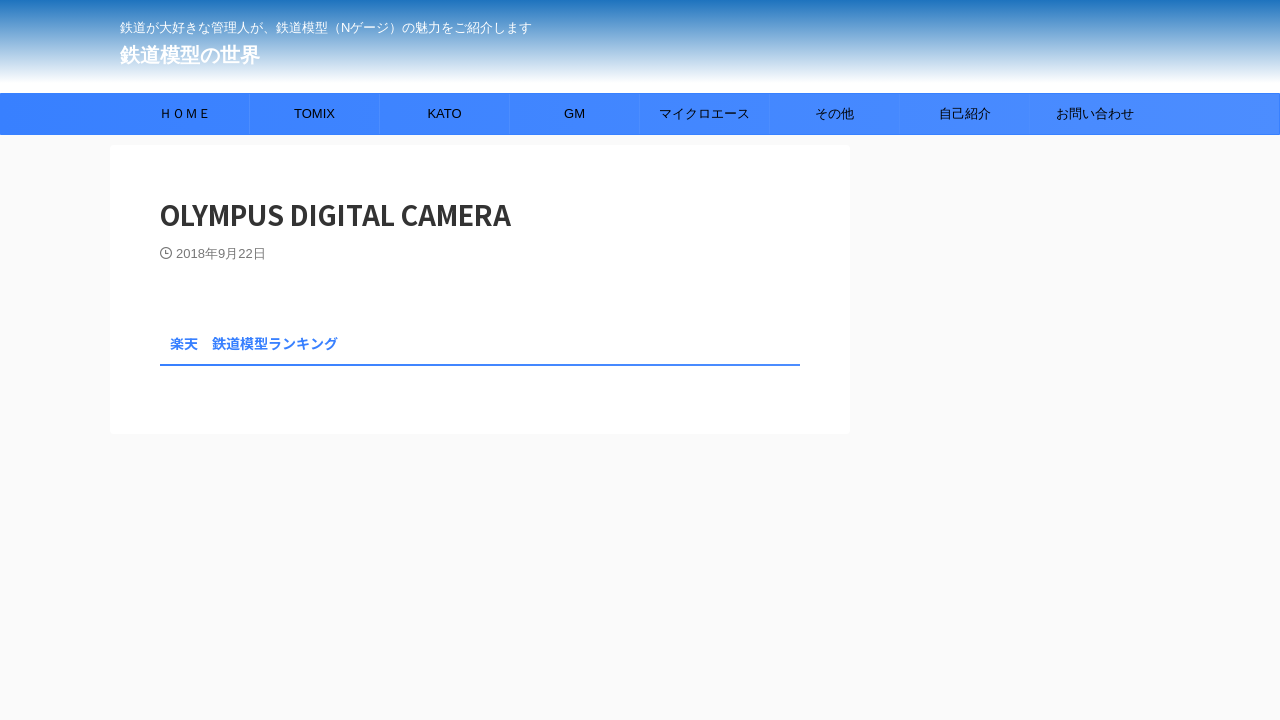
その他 (834, 113)
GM (574, 113)
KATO (444, 113)
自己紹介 (965, 113)
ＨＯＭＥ (185, 113)
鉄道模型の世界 (190, 55)
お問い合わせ (1095, 113)
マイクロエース (704, 113)
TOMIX (314, 113)
